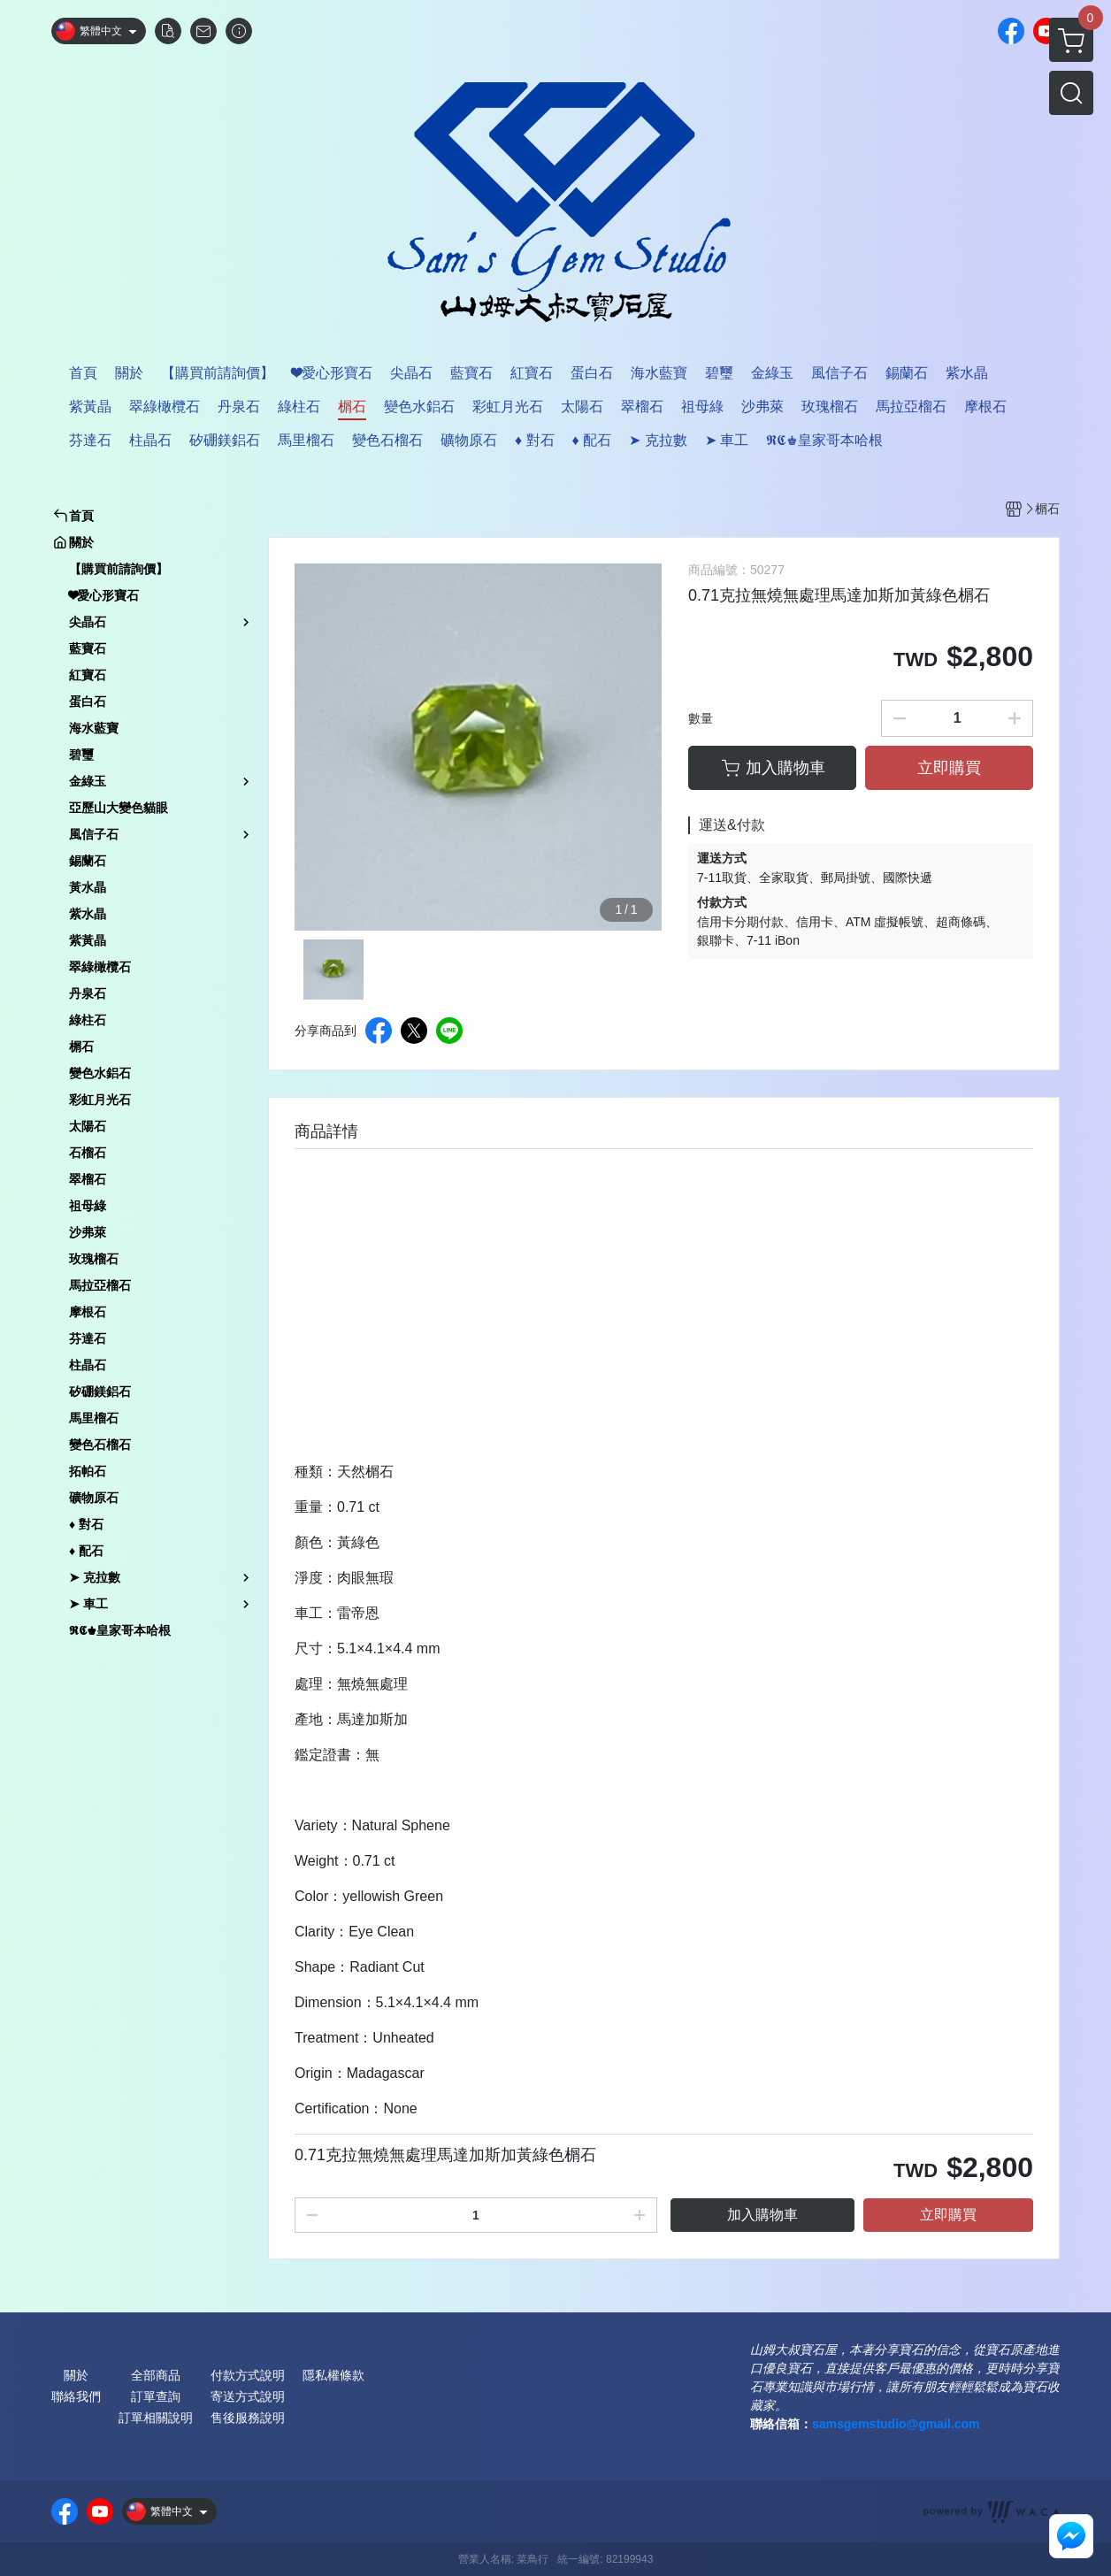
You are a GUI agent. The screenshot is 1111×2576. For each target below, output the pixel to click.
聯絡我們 (76, 2396)
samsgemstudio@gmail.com (895, 2424)
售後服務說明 (248, 2417)
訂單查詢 (155, 2396)
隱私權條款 (333, 2375)
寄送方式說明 (248, 2396)
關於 (76, 2375)
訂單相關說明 (156, 2417)
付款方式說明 (248, 2375)
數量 (700, 718)
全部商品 (155, 2375)
